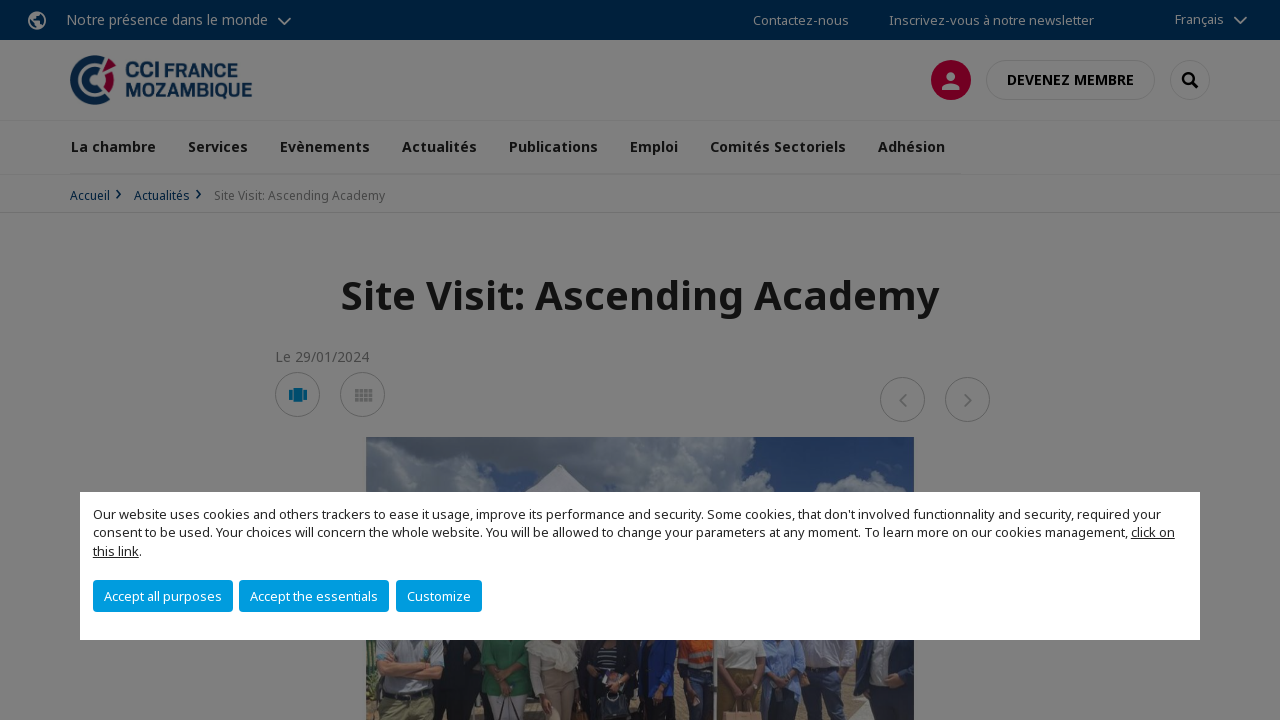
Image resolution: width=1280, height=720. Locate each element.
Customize (439, 596)
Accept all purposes (163, 596)
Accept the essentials (314, 596)
